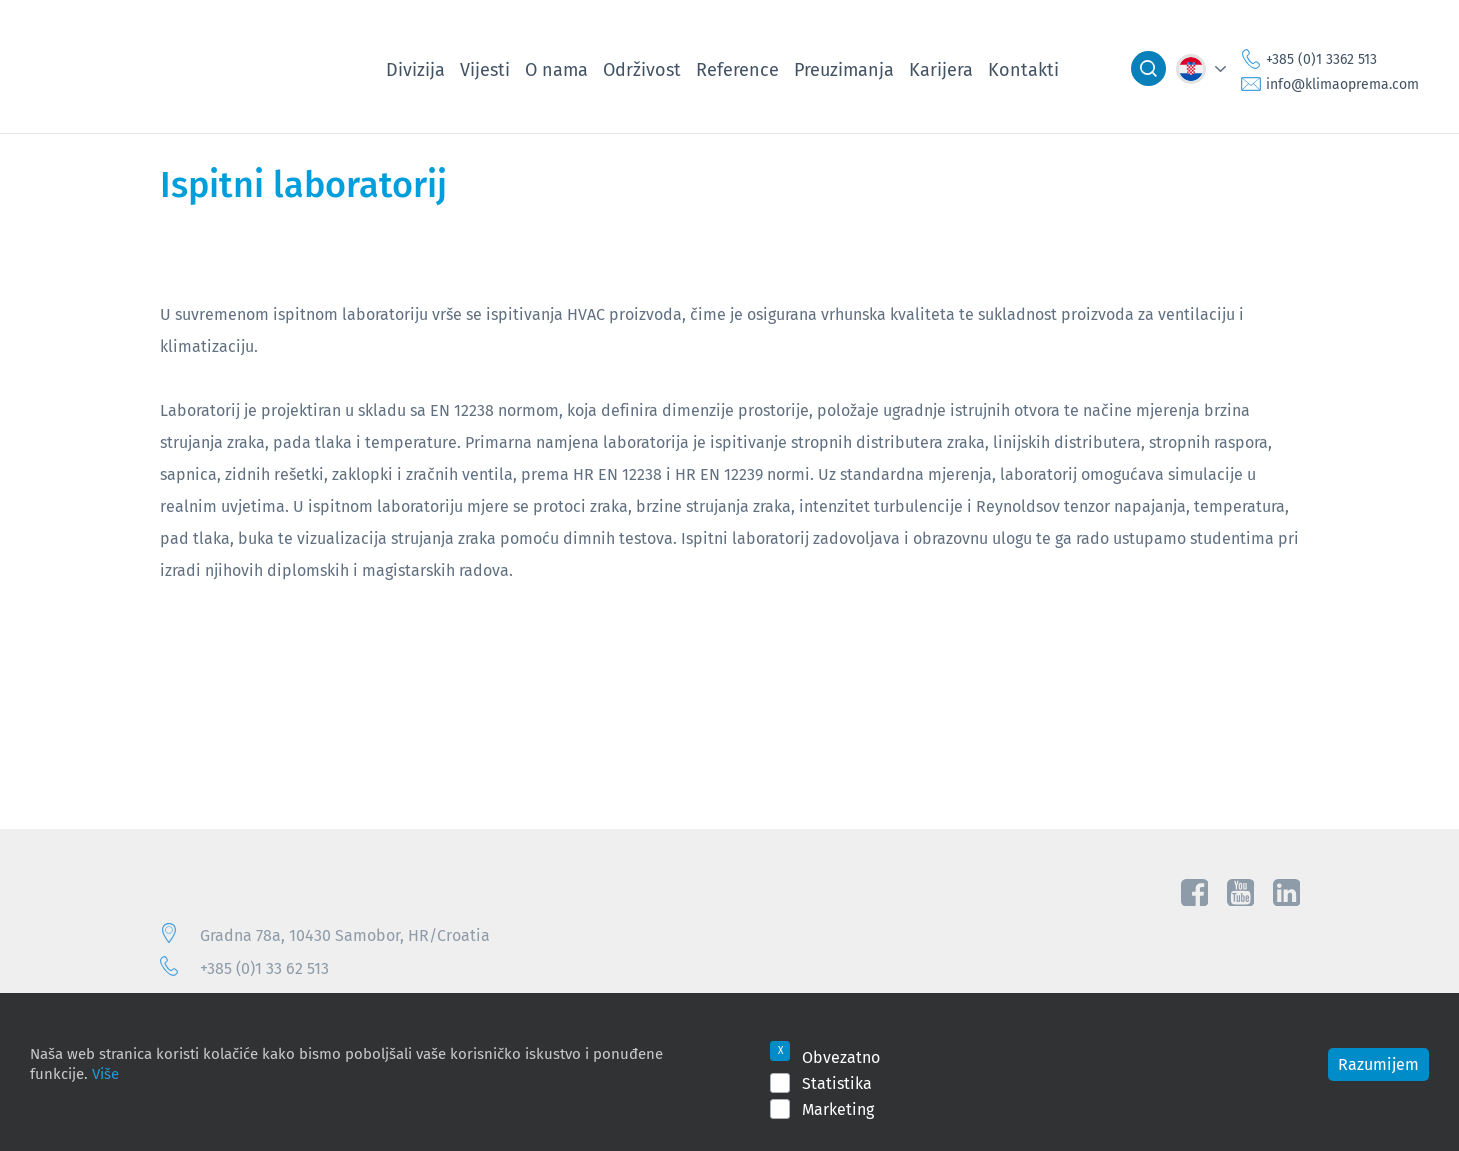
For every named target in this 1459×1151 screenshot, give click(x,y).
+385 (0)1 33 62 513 (264, 968)
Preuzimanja (844, 69)
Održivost (642, 69)
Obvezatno (841, 1057)
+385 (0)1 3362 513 (1321, 59)
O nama (556, 69)
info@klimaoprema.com (1342, 84)
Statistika (837, 1083)
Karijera (941, 69)
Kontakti (1023, 69)
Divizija (415, 69)
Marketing (838, 1109)
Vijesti (485, 69)
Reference (737, 69)
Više (105, 1073)
